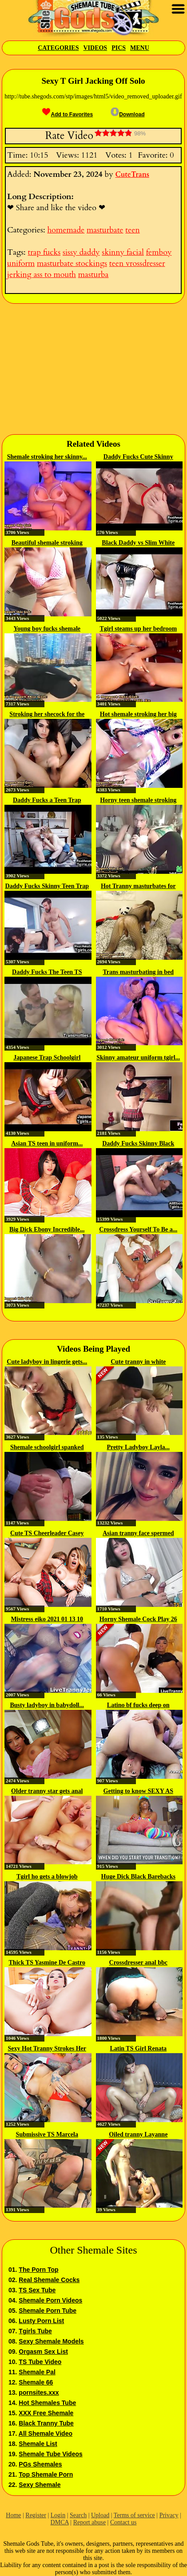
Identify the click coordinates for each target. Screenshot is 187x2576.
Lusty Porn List (41, 2320)
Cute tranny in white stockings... (138, 1362)
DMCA (60, 2522)
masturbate (105, 230)
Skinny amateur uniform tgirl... (138, 1057)
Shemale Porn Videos (50, 2300)
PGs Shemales (40, 2464)
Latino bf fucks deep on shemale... (138, 1706)
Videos (95, 48)
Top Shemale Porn (46, 2474)
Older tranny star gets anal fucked (47, 1792)
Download (127, 114)
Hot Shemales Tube (47, 2402)
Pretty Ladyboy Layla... (138, 1447)
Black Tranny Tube (46, 2423)
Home (13, 2515)
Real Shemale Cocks (49, 2279)
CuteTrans (132, 174)
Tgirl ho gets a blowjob (47, 1876)
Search (78, 2515)
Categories (58, 48)
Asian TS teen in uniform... (47, 1143)
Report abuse (89, 2522)
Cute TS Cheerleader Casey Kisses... (47, 1534)
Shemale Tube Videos (50, 2454)
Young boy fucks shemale (46, 628)
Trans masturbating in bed (138, 972)
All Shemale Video (45, 2433)
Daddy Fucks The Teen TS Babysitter (47, 973)
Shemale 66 (36, 2382)
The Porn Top (38, 2269)
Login (58, 2515)
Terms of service (134, 2515)
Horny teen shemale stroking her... (138, 801)
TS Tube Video (40, 2361)
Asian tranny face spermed (138, 1533)
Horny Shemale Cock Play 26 (138, 1619)
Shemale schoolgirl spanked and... (47, 1448)
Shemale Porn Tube (47, 2310)
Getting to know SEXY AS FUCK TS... (138, 1792)
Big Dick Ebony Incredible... (46, 1229)
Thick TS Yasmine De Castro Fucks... (47, 1963)
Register (35, 2515)
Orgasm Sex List (43, 2351)
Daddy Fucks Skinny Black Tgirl (138, 1144)
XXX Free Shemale (46, 2413)
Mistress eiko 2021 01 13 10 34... (47, 1620)
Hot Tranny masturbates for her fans (138, 887)
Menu (139, 48)
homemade (65, 230)
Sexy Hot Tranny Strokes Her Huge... (47, 2049)
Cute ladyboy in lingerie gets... (47, 1361)
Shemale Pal (37, 2372)
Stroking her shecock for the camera (46, 715)
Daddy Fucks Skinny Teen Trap (47, 886)
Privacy (169, 2515)
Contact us (123, 2522)
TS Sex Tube (37, 2290)
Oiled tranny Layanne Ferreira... (138, 2135)
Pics (118, 48)
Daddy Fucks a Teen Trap (47, 800)
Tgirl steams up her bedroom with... (138, 629)
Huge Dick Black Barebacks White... (138, 1877)
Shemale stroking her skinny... (47, 456)
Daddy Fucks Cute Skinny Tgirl (138, 457)
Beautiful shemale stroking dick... (47, 543)
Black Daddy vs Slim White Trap (138, 543)
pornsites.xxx (39, 2392)
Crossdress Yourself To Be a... (138, 1229)
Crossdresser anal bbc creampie (138, 1963)
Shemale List (38, 2443)
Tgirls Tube (35, 2331)
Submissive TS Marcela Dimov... (47, 2135)
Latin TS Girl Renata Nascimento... (138, 2049)
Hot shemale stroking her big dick (138, 715)
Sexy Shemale (39, 2484)
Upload (100, 2515)
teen (132, 230)
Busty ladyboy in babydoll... (47, 1705)
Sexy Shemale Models (51, 2341)
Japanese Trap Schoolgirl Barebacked (46, 1058)
